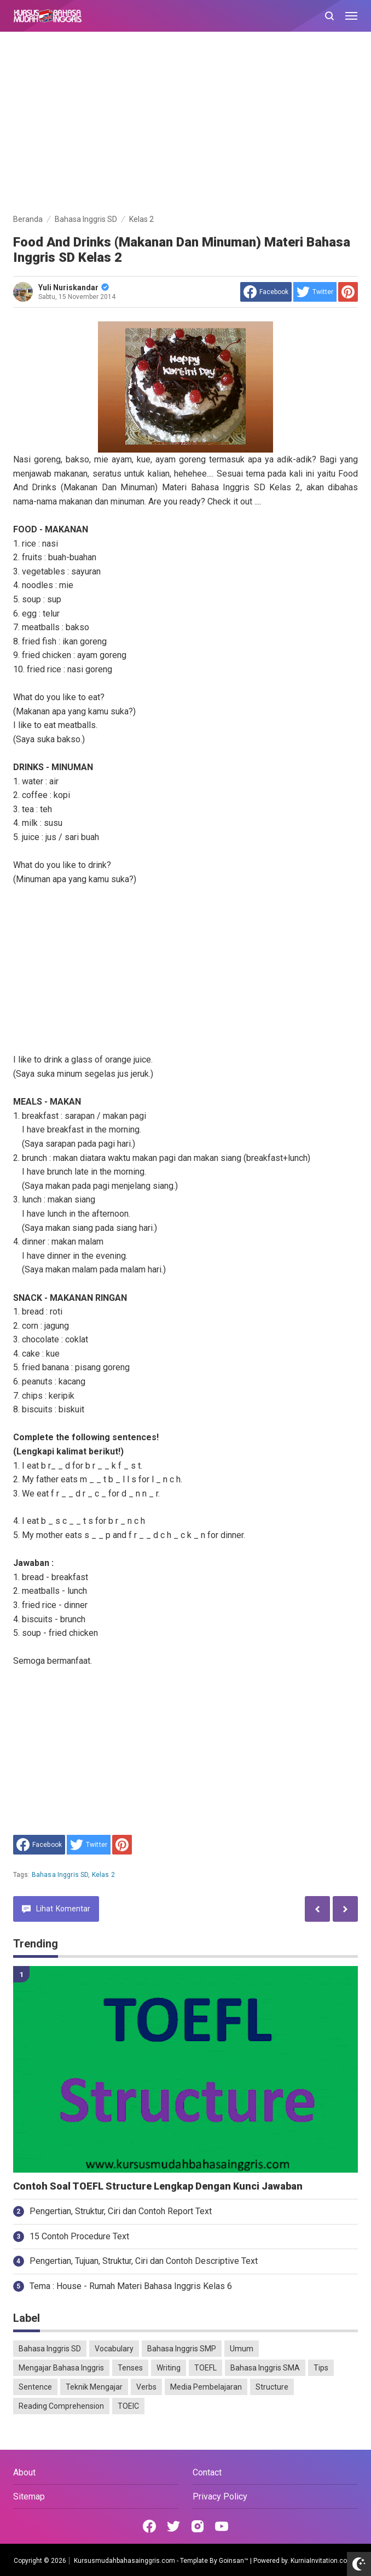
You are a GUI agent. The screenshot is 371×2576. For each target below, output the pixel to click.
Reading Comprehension (61, 2406)
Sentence (35, 2387)
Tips (321, 2367)
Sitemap (29, 2496)
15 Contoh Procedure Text (79, 2236)
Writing (168, 2367)
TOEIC (128, 2406)
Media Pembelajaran (206, 2387)
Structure (272, 2387)
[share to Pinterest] (348, 292)
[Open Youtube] (221, 2526)
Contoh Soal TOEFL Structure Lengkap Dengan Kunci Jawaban (158, 2186)
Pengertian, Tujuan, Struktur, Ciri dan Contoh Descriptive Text (144, 2261)
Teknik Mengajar (94, 2387)
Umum (241, 2348)
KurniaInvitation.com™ (323, 2561)
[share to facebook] (266, 292)
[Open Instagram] (197, 2526)
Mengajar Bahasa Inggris (61, 2367)
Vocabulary (114, 2348)
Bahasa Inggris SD (60, 1875)
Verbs (146, 2387)
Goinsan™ (233, 2561)
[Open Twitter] (173, 2526)
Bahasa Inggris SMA (265, 2367)
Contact (207, 2472)
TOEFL (205, 2367)
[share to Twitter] (315, 292)
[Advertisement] (185, 124)
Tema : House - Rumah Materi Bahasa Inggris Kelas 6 (131, 2286)
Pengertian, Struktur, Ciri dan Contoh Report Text (121, 2211)
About (24, 2472)
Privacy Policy (220, 2496)
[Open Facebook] (149, 2526)
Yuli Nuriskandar (73, 287)
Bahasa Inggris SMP (181, 2348)
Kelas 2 (103, 1875)
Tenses (130, 2367)
